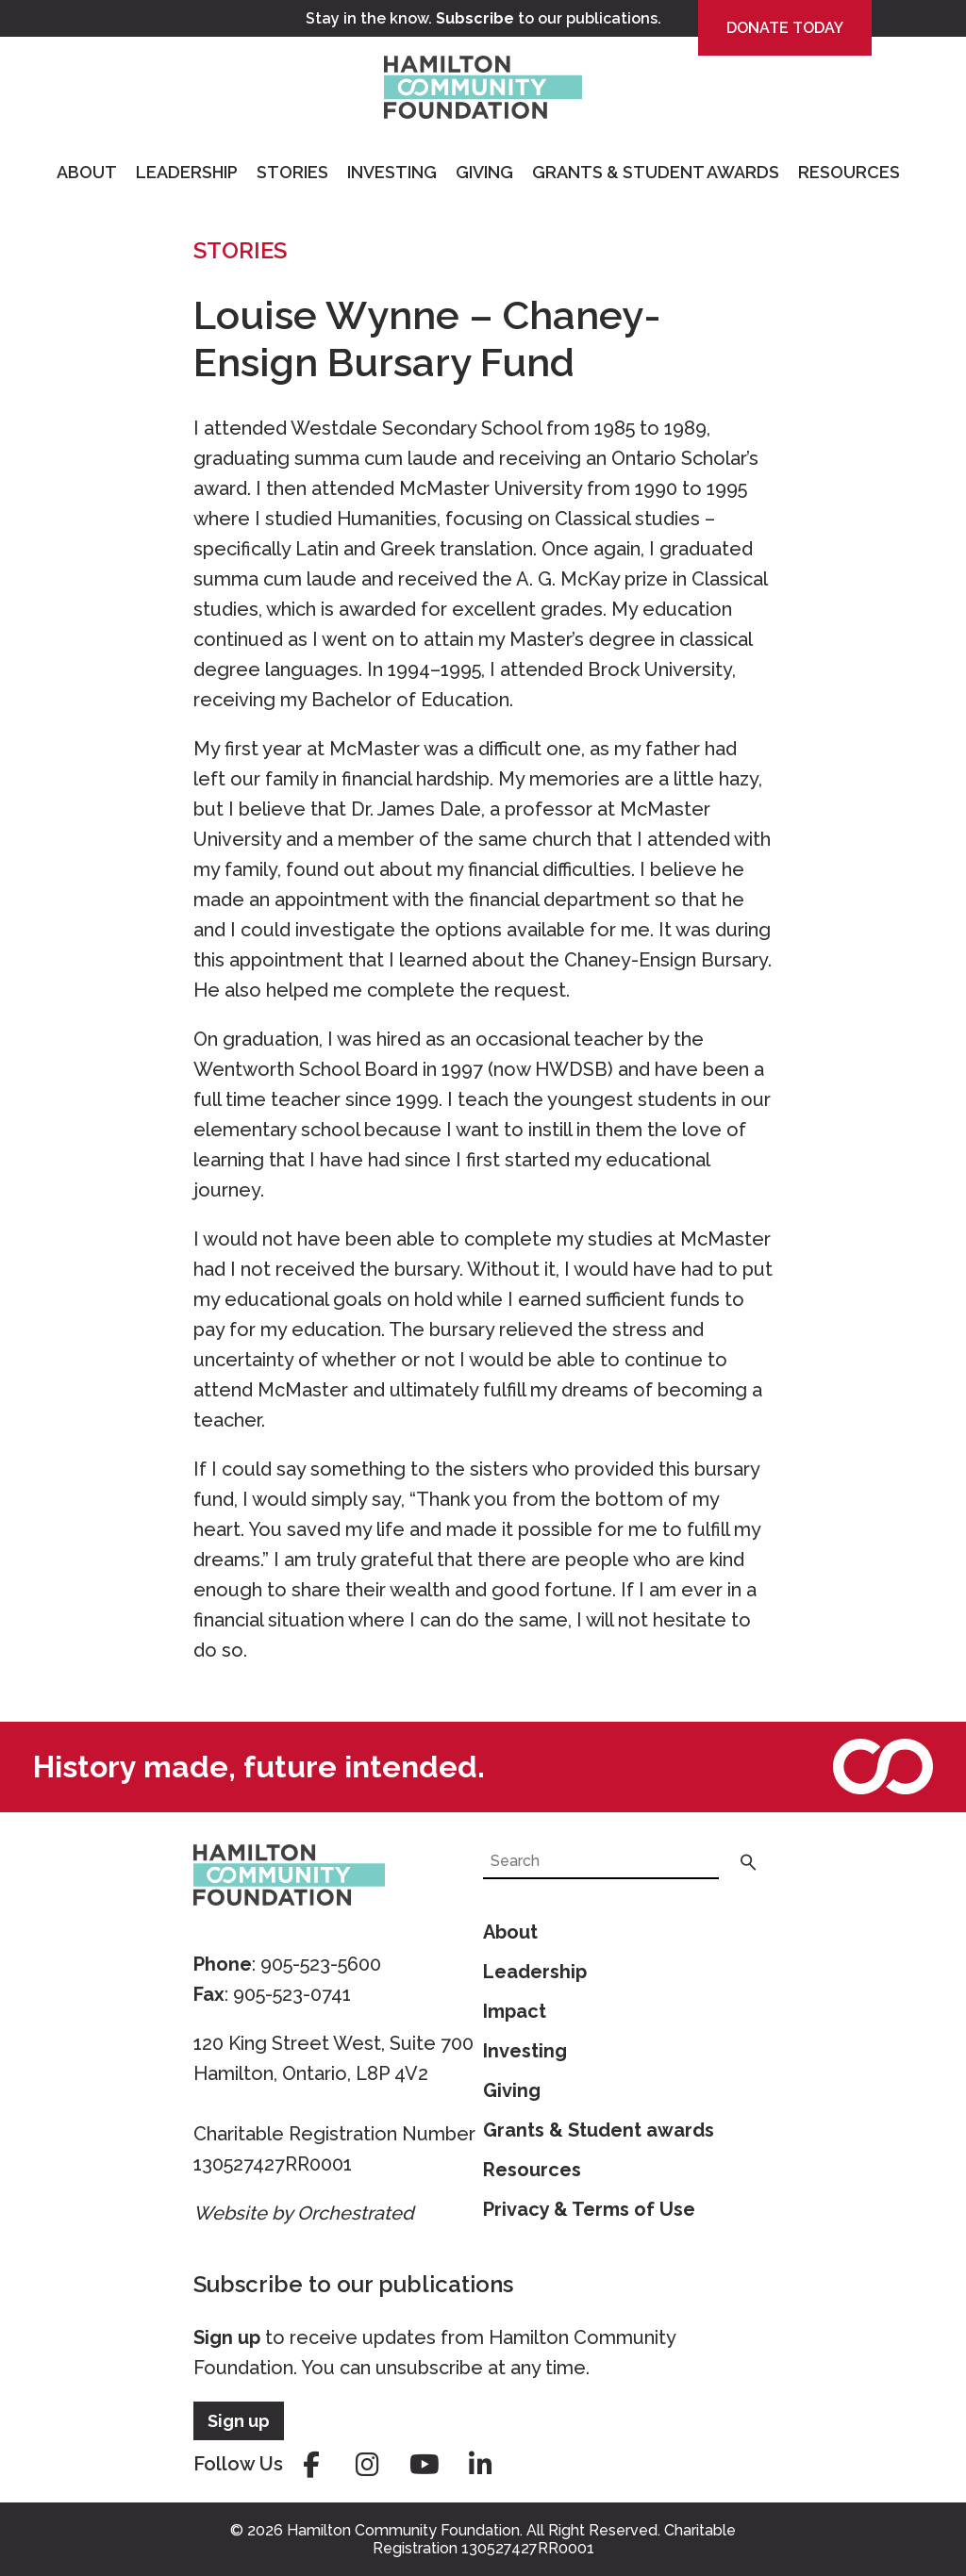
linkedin (481, 2465)
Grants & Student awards (598, 2130)
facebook (311, 2465)
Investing (392, 172)
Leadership (187, 172)
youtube (424, 2465)
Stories (292, 172)
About (87, 172)
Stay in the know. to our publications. (483, 18)
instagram (368, 2465)
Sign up (226, 2337)
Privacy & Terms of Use (589, 2209)
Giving (484, 172)
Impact (514, 2011)
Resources (849, 172)
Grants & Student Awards (655, 172)
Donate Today (784, 28)
